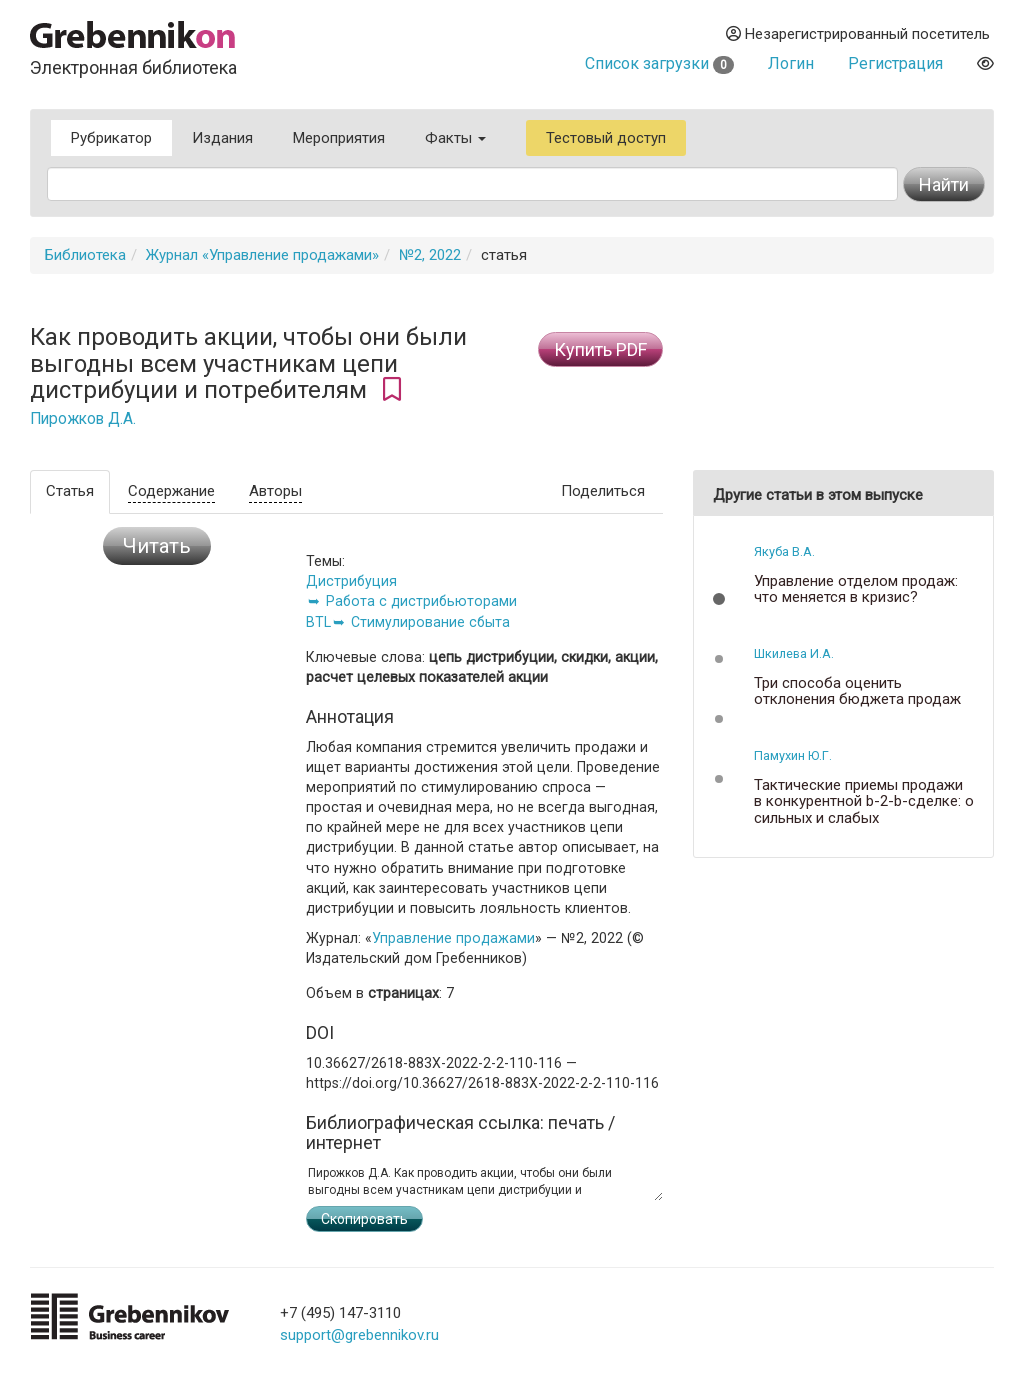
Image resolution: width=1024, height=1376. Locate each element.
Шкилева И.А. (794, 653)
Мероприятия (339, 138)
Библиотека (85, 255)
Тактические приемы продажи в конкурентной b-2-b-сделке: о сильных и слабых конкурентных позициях (864, 810)
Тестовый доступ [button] (606, 138)
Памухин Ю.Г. (793, 755)
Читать (157, 546)
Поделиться (603, 491)
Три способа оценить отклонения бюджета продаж (857, 691)
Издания (222, 138)
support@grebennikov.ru (359, 1335)
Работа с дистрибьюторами (421, 601)
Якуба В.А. (784, 551)
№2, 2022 (430, 255)
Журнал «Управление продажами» (262, 255)
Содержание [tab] (171, 491)
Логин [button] (791, 63)
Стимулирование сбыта (430, 622)
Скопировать (364, 1219)
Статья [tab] (70, 491)
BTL (318, 622)
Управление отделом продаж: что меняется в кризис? (856, 589)
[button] (719, 599)
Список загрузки (659, 63)
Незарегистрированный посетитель (858, 34)
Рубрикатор (111, 138)
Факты (455, 138)
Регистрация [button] (895, 63)
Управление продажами (453, 938)
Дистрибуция (351, 581)
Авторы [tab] (275, 491)
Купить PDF (600, 349)
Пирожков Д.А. (83, 419)
